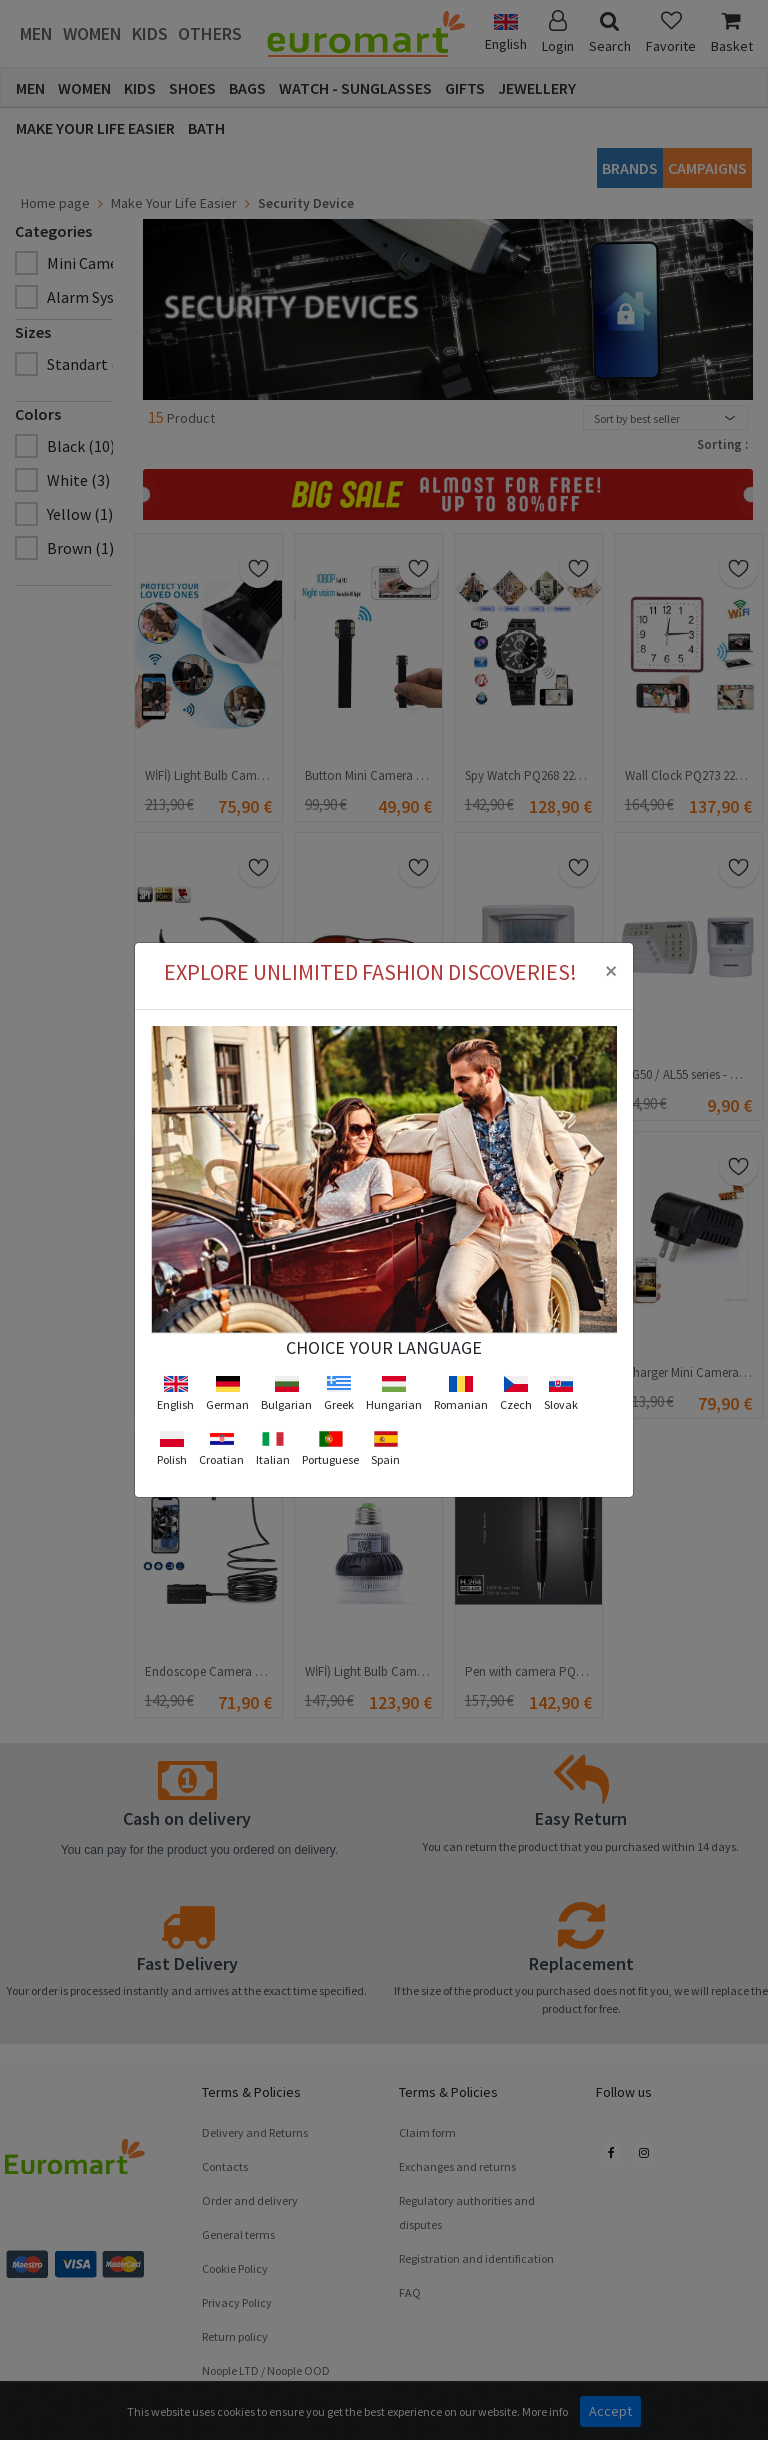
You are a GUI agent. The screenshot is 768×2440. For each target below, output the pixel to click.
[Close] (611, 925)
